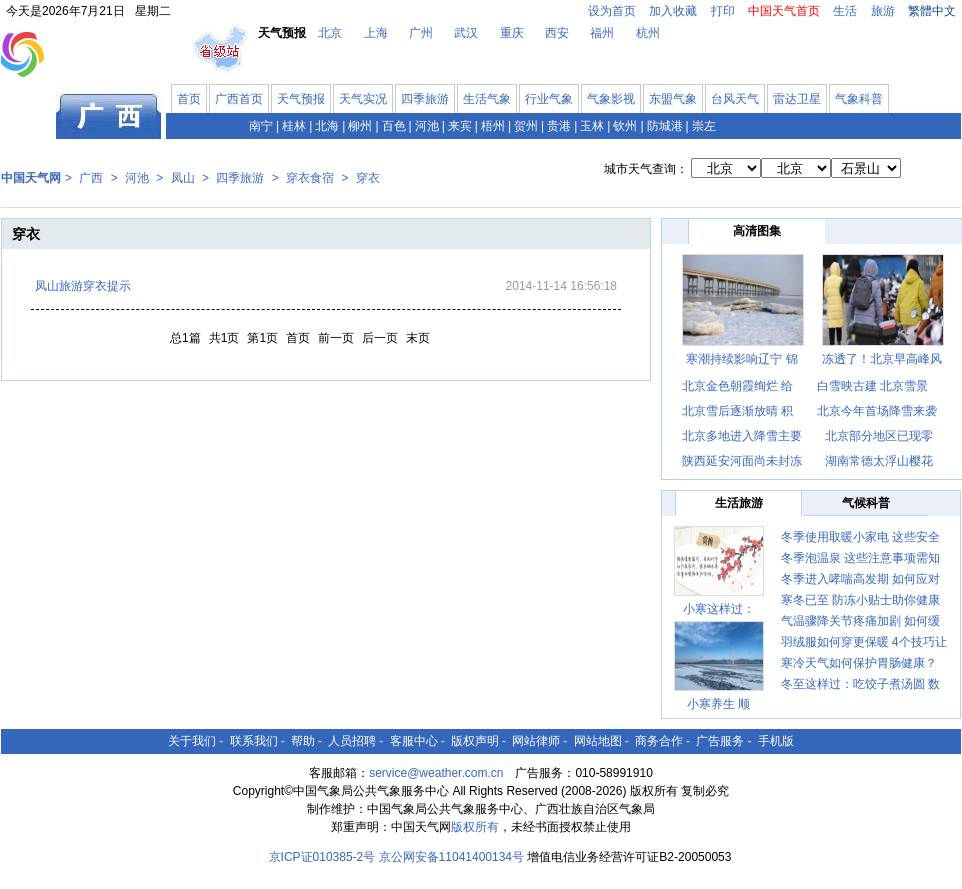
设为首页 (612, 11)
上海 (376, 33)
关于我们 (192, 741)
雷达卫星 (797, 99)
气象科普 (859, 99)
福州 (602, 33)
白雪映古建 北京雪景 (872, 386)
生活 (845, 11)
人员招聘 (352, 741)
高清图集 (757, 231)
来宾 (460, 126)
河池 (427, 126)
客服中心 (414, 741)
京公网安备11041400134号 (451, 857)
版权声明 (475, 741)
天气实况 (363, 99)
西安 (557, 33)
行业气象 (549, 99)
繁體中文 (932, 11)
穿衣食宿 (310, 178)
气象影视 (611, 99)
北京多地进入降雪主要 (742, 436)
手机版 (776, 741)
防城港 (665, 126)
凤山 (183, 178)
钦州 (625, 126)
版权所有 (475, 827)
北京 (330, 33)
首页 (189, 99)
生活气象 (487, 99)
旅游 (883, 11)
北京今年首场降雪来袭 (877, 411)
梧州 (493, 126)
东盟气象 (673, 99)
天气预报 (301, 99)
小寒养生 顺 (718, 704)
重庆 (512, 33)
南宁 (261, 126)
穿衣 (368, 178)
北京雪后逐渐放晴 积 (737, 411)
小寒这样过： (719, 609)
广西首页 (239, 99)
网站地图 (598, 741)
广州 (421, 33)
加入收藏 (673, 11)
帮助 (303, 741)
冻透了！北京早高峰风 (882, 359)
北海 (327, 126)
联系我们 (254, 741)
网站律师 (536, 741)
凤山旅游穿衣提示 (83, 286)
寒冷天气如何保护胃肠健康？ (859, 663)
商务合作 (659, 741)
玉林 (592, 126)
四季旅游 (425, 99)
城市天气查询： (646, 169)
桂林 (294, 126)
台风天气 (735, 99)
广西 (91, 178)
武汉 (466, 33)
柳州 (360, 126)
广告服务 (720, 741)
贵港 (559, 126)
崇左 (704, 126)
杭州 (648, 33)
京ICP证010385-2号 (322, 857)
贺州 (526, 126)
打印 (723, 11)
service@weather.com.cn (436, 773)
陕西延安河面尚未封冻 (742, 461)
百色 (394, 126)
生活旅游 (739, 503)
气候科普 (866, 503)
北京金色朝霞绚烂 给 (737, 386)
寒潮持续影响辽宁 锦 (741, 359)
